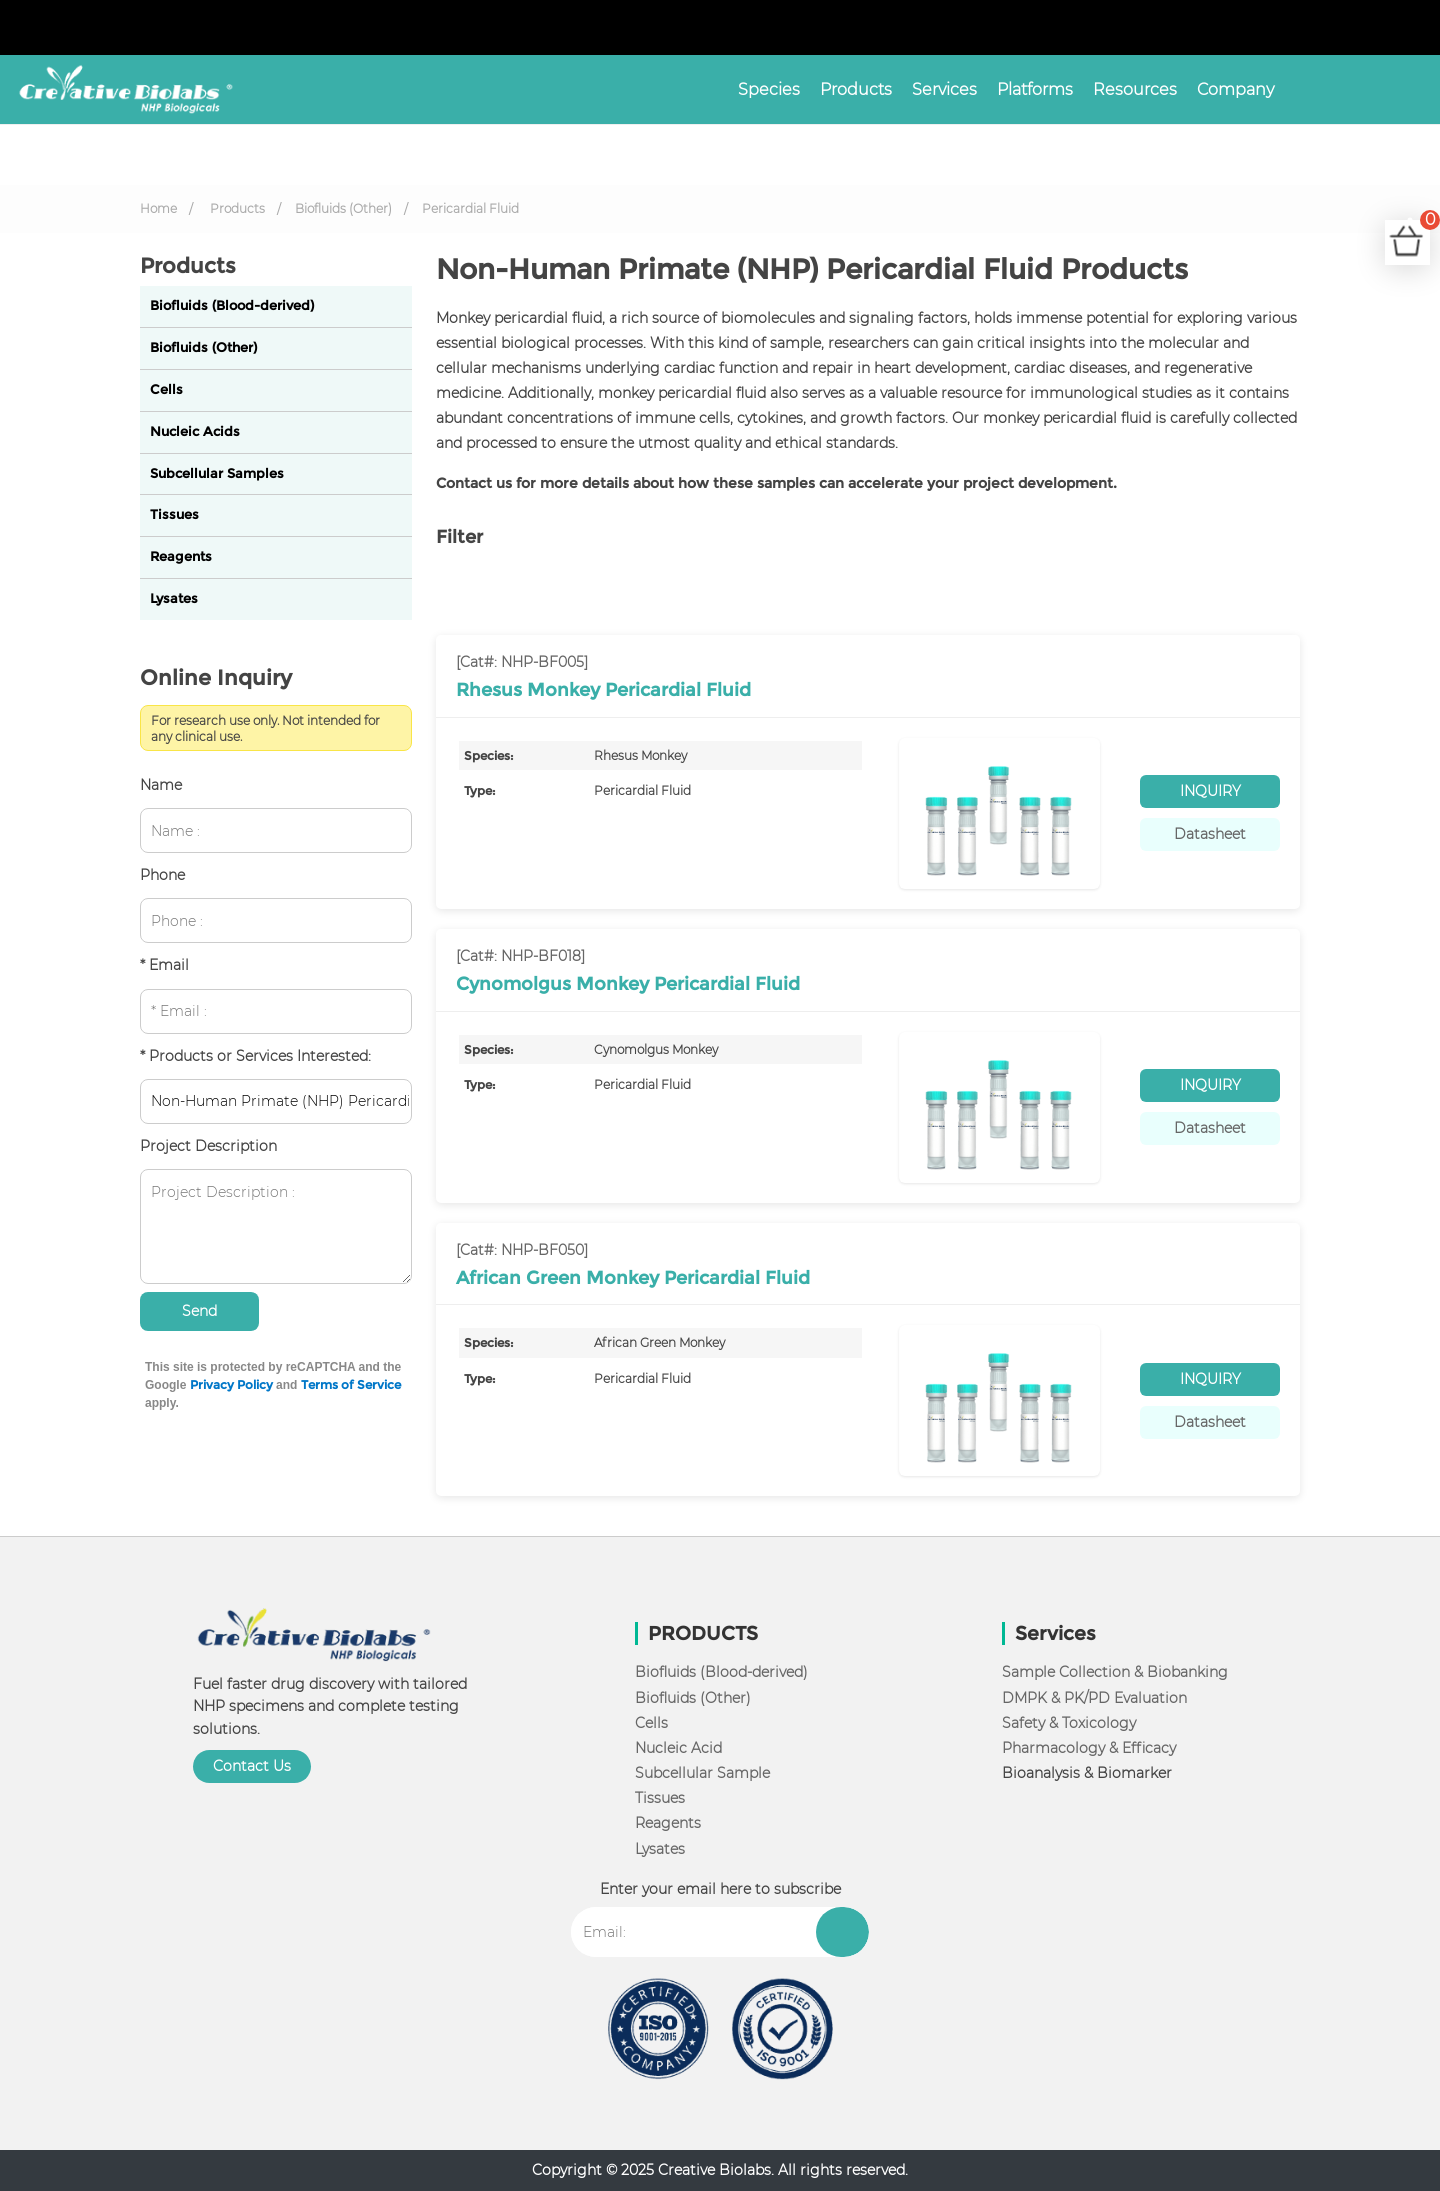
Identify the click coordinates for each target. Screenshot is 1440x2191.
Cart (1425, 230)
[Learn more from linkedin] (1390, 28)
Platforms (1035, 89)
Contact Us (252, 1766)
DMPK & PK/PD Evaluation (1094, 1698)
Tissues (174, 514)
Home (158, 208)
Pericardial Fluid (470, 208)
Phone (162, 875)
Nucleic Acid (678, 1748)
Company (1235, 89)
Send (199, 1311)
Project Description (208, 1146)
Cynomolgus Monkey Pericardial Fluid (628, 984)
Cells (166, 389)
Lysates (174, 598)
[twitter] (1374, 28)
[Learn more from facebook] (1358, 28)
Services (944, 89)
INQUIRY (1210, 791)
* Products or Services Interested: (255, 1056)
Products (856, 89)
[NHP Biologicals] (117, 89)
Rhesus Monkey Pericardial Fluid (603, 690)
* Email (164, 965)
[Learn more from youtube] (1406, 28)
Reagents (181, 556)
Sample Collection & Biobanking (1115, 1672)
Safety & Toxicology (1069, 1723)
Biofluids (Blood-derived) (232, 305)
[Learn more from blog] (1422, 28)
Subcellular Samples (217, 473)
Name (161, 785)
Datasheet (1210, 834)
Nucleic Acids (195, 431)
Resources (1135, 89)
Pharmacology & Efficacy (1089, 1748)
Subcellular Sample (702, 1773)
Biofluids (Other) (343, 208)
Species (769, 89)
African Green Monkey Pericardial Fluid (633, 1278)
